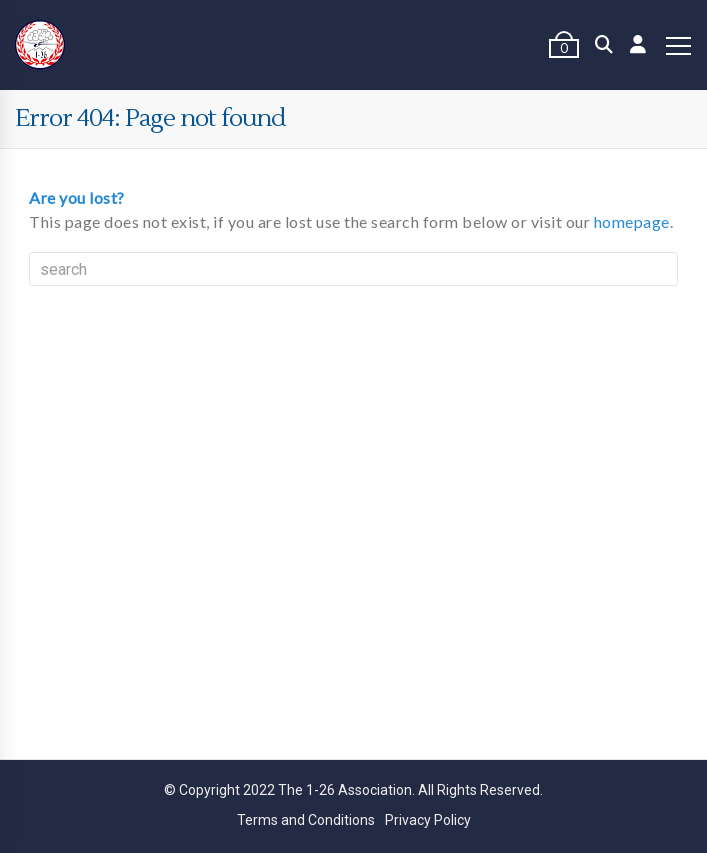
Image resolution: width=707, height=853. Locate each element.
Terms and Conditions (306, 820)
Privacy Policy (428, 820)
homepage (632, 221)
